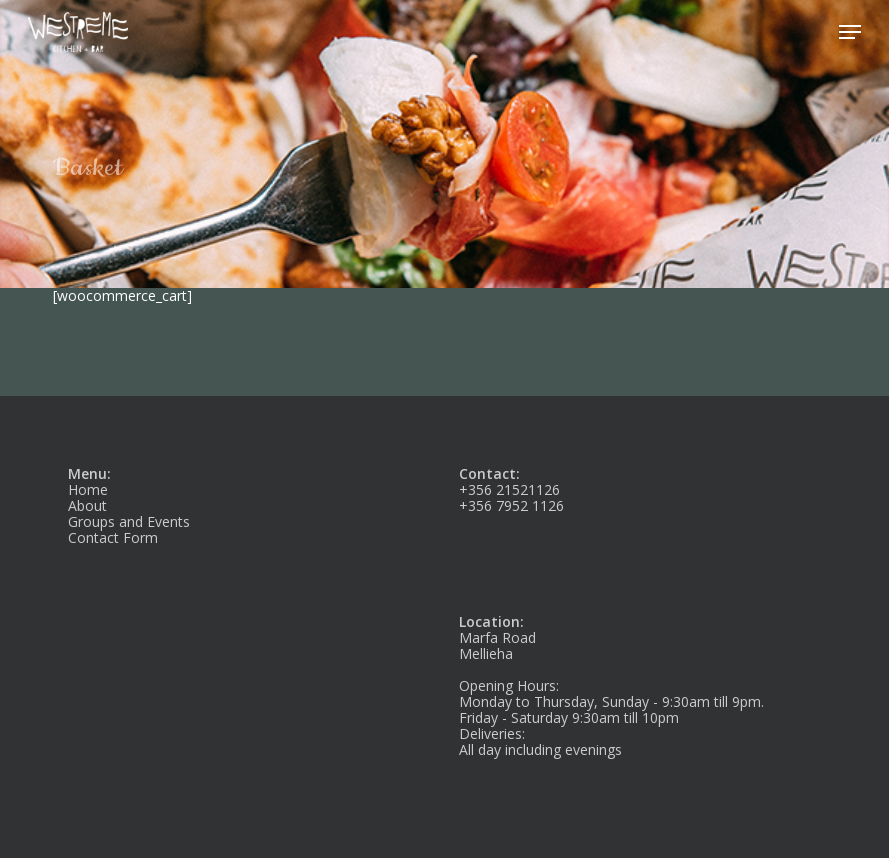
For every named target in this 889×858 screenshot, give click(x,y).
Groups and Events (129, 521)
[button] (850, 32)
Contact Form (113, 537)
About (87, 505)
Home (88, 489)
